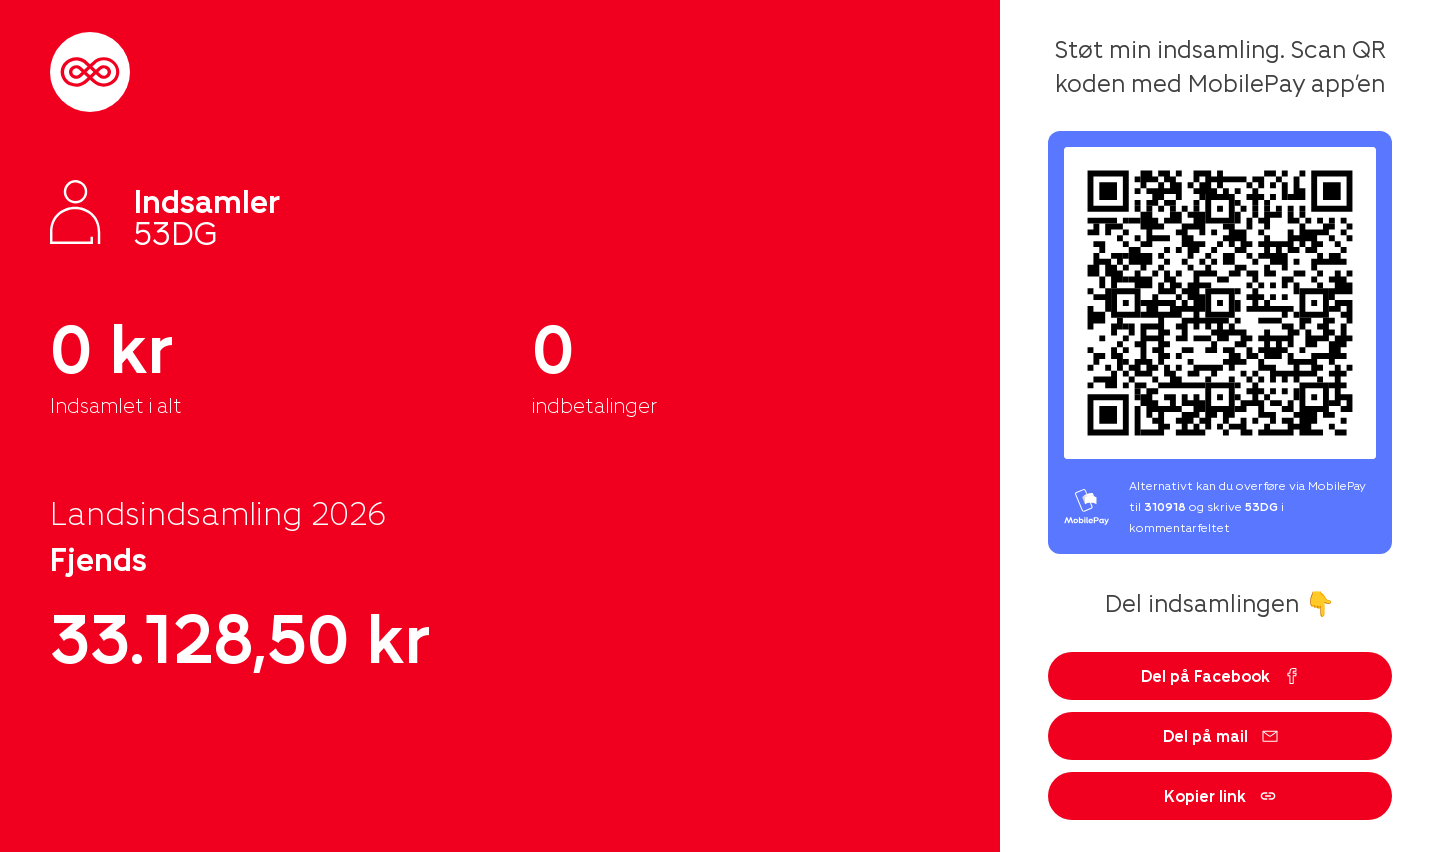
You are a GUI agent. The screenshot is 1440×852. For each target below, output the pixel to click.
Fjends (98, 558)
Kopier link (1220, 795)
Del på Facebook (1220, 675)
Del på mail (1220, 735)
